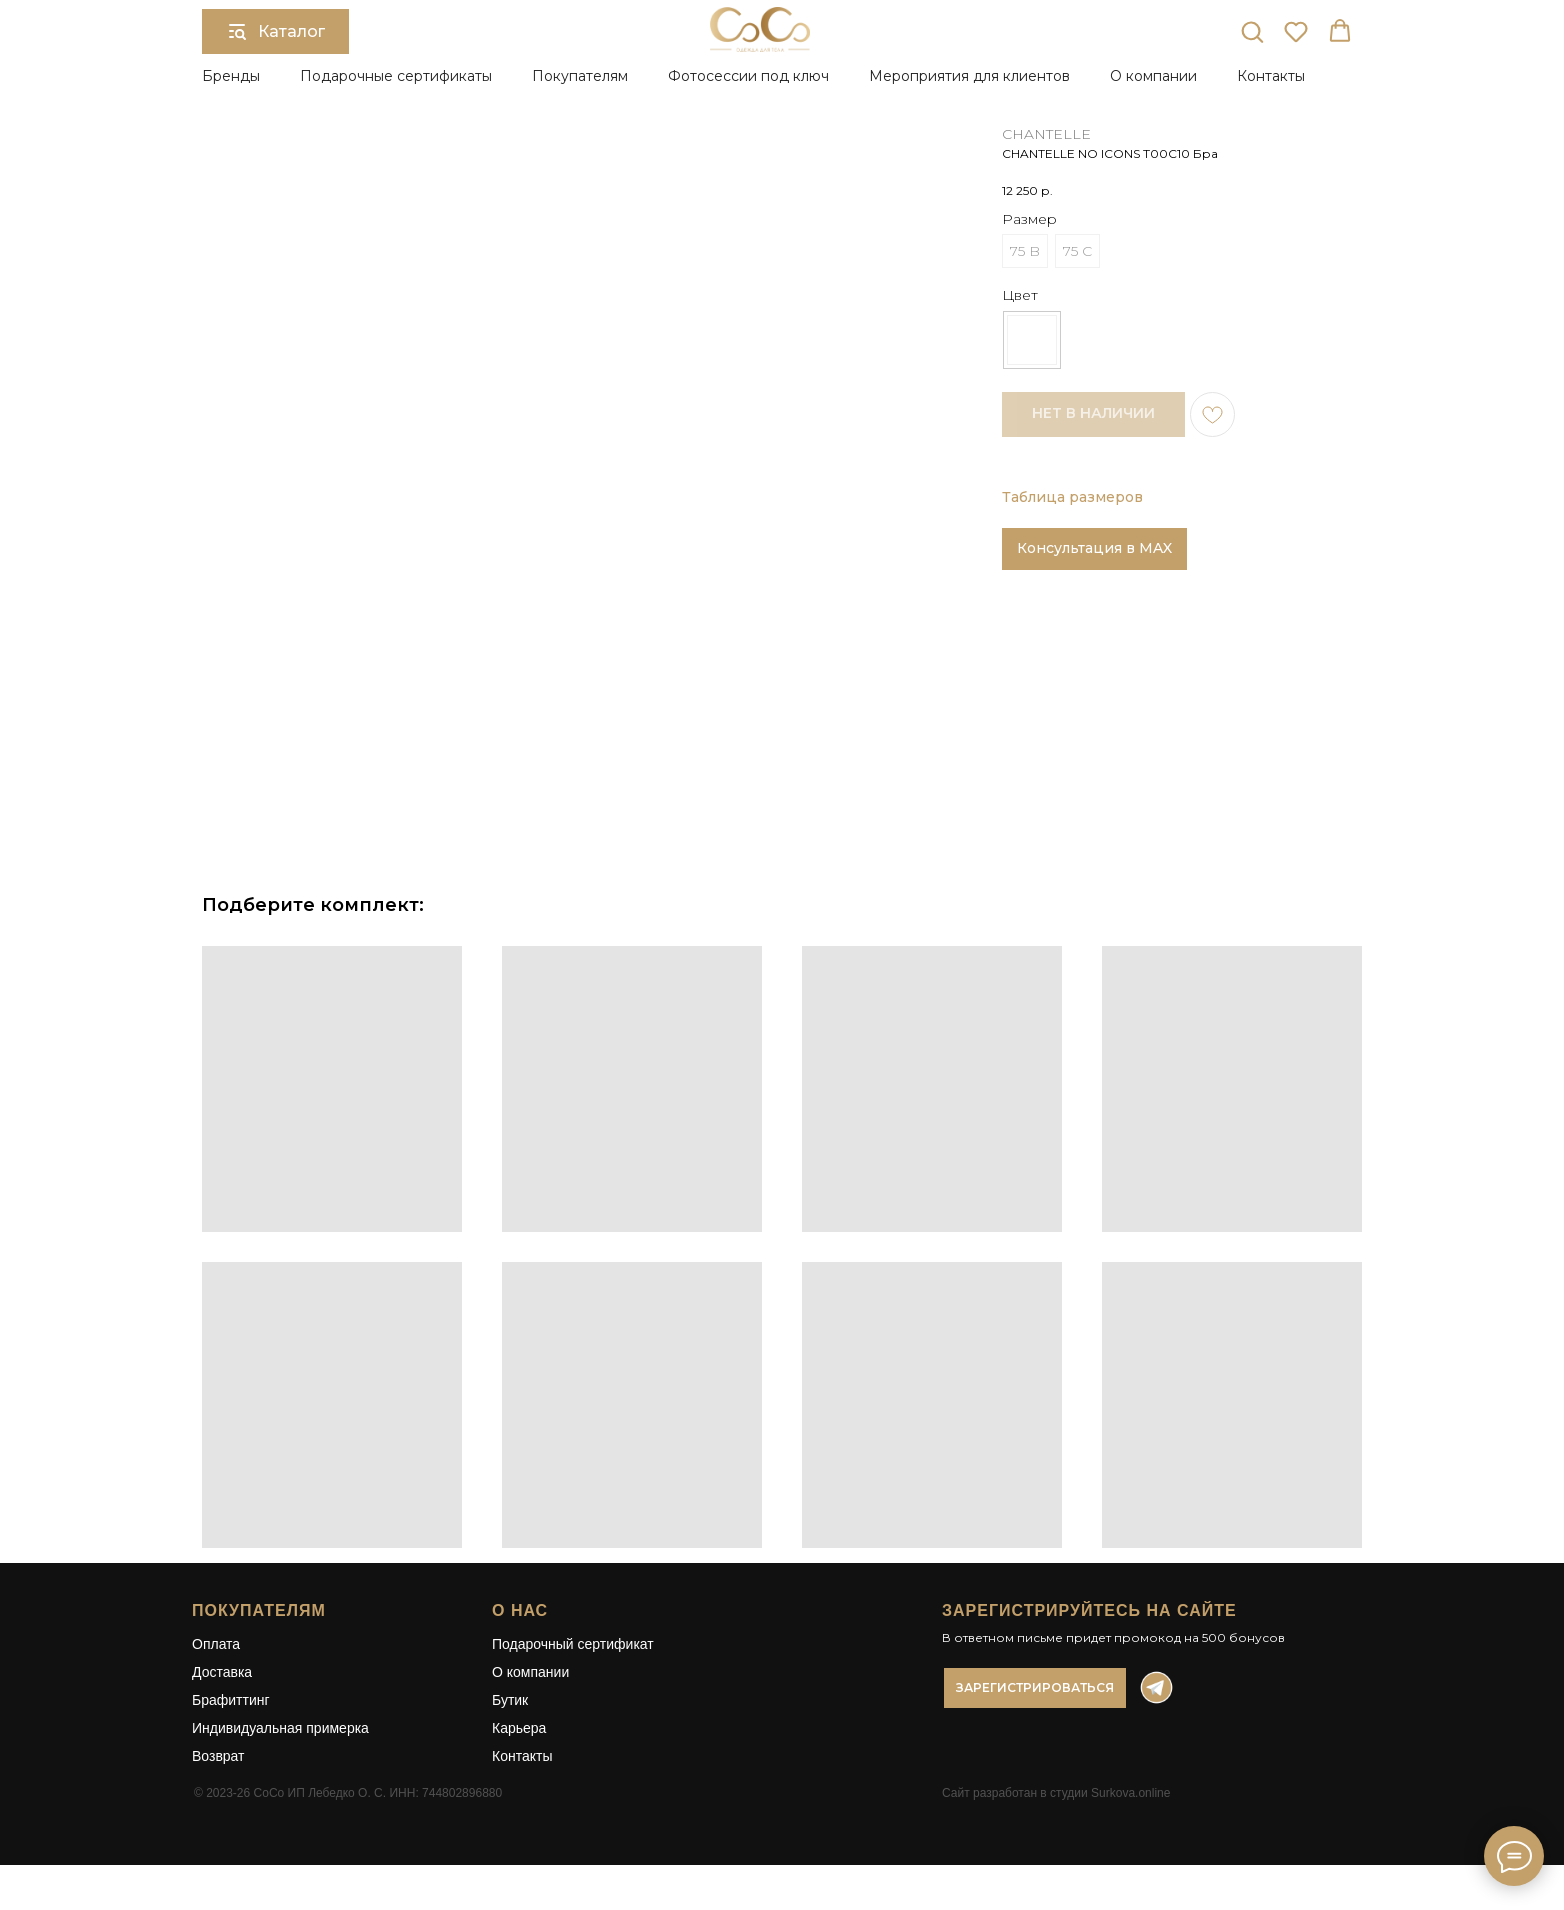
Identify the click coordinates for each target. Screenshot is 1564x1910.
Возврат (218, 1756)
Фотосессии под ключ (748, 76)
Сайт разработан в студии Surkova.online (1056, 1793)
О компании (530, 1672)
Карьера (519, 1728)
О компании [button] (1153, 76)
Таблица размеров (1072, 497)
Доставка (222, 1672)
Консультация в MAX (1094, 548)
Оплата (216, 1644)
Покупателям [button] (580, 76)
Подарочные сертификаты (396, 76)
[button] (1252, 31)
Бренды (231, 76)
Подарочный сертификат (573, 1644)
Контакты (1271, 76)
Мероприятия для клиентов (969, 76)
